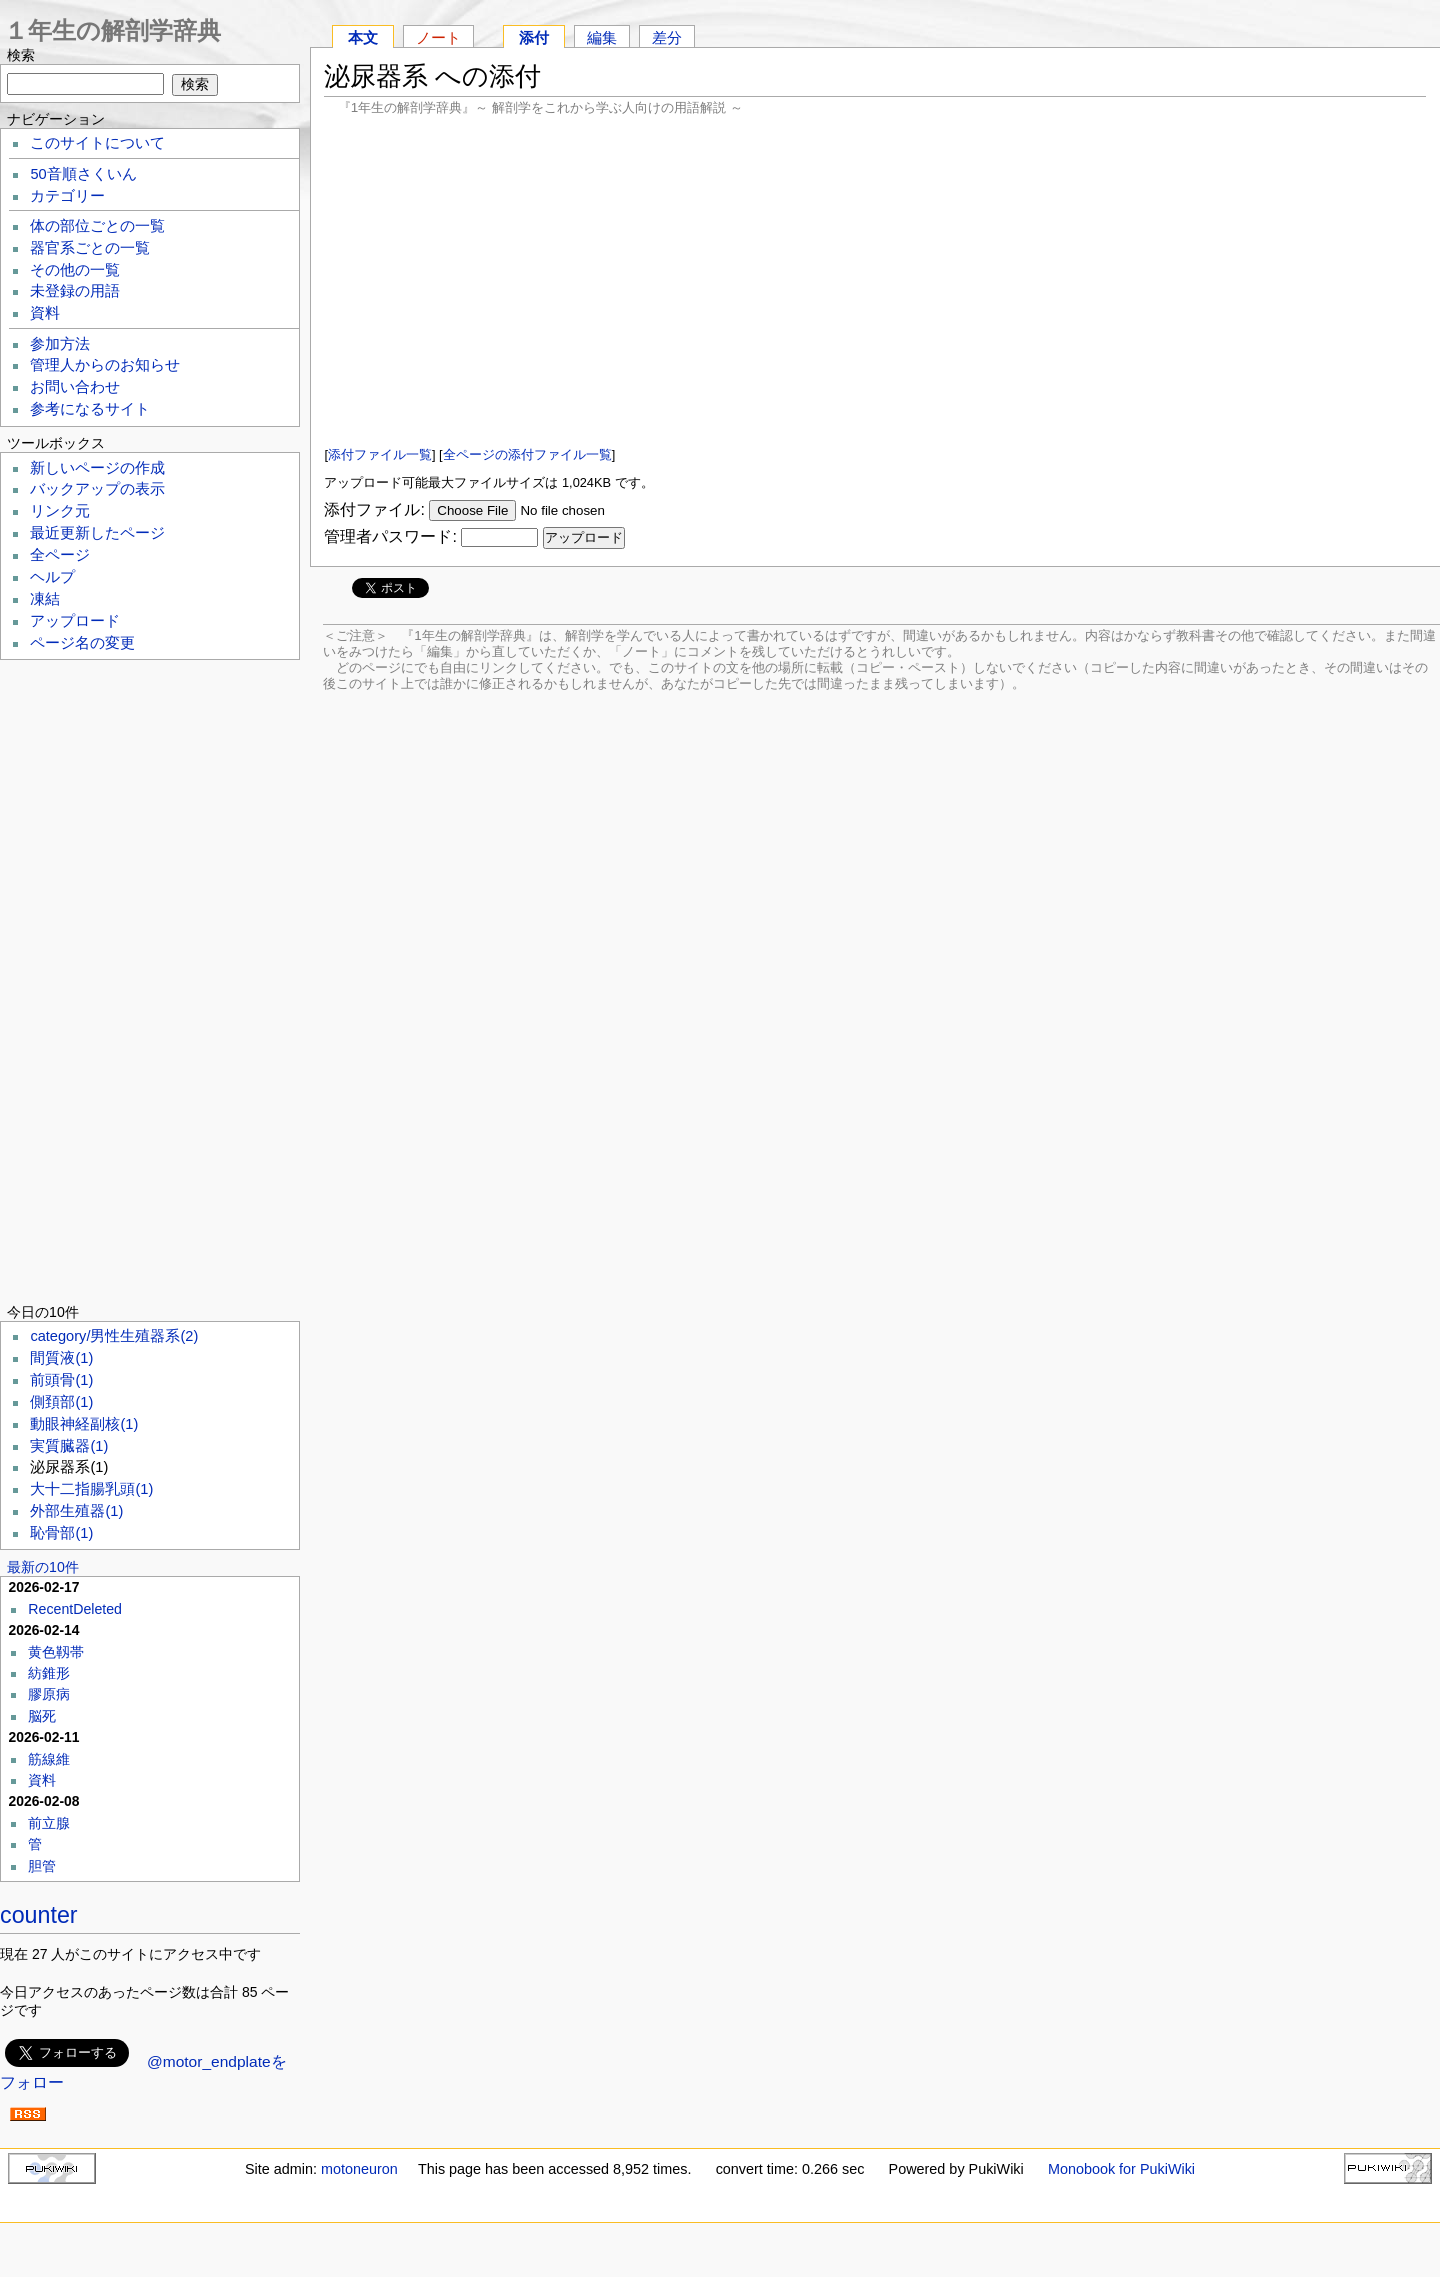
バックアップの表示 (97, 489)
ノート (438, 37)
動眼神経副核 (84, 1424)
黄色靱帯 (56, 1652)
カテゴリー (67, 196)
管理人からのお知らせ (105, 365)
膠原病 (49, 1694)
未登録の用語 (75, 291)
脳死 (42, 1716)
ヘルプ (52, 577)
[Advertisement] (875, 280)
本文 (363, 37)
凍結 (45, 599)
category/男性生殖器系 (114, 1336)
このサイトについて (97, 143)
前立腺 (49, 1823)
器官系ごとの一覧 (90, 248)
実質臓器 (69, 1446)
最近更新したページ (97, 533)
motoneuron (359, 2169)
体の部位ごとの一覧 (97, 226)
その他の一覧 (75, 270)
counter (39, 1915)
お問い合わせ (75, 387)
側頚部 (61, 1402)
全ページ (60, 555)
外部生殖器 (76, 1511)
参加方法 (60, 344)
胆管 (42, 1866)
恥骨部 (61, 1533)
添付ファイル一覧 (380, 454)
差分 (667, 37)
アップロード (75, 621)
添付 (534, 37)
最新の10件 (43, 1567)
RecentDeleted (75, 1609)
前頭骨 (61, 1380)
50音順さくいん (83, 174)
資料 (45, 313)
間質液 (61, 1358)
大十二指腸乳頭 (91, 1489)
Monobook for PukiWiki (1121, 2169)
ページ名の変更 (82, 643)
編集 (602, 37)
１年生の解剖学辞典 (112, 30)
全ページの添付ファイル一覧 (527, 454)
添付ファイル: (374, 509)
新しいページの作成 (97, 468)
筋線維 (49, 1759)
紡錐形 (49, 1673)
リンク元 (60, 511)
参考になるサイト (90, 409)
